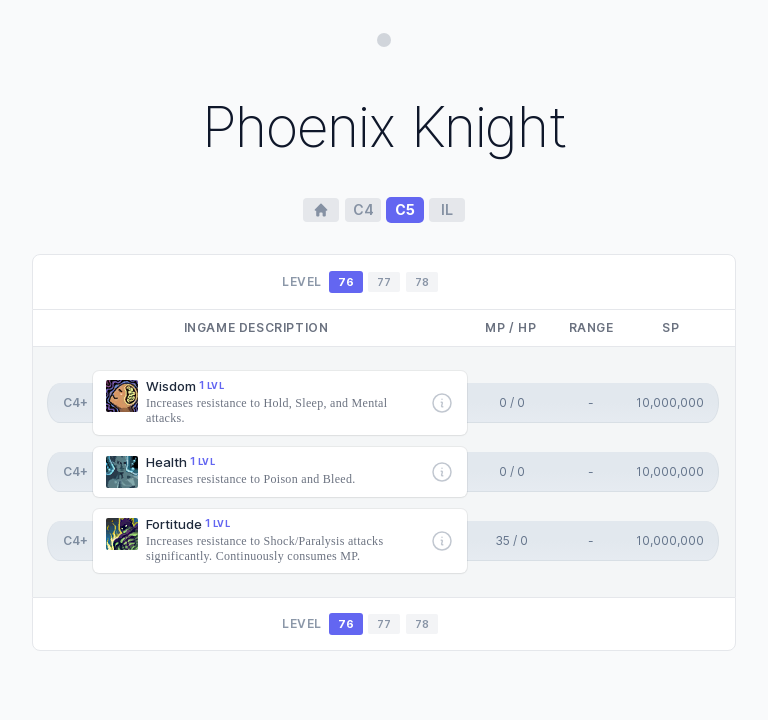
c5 (405, 209)
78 (422, 282)
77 (384, 282)
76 (346, 282)
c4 (363, 209)
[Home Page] (321, 210)
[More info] (442, 403)
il (447, 209)
